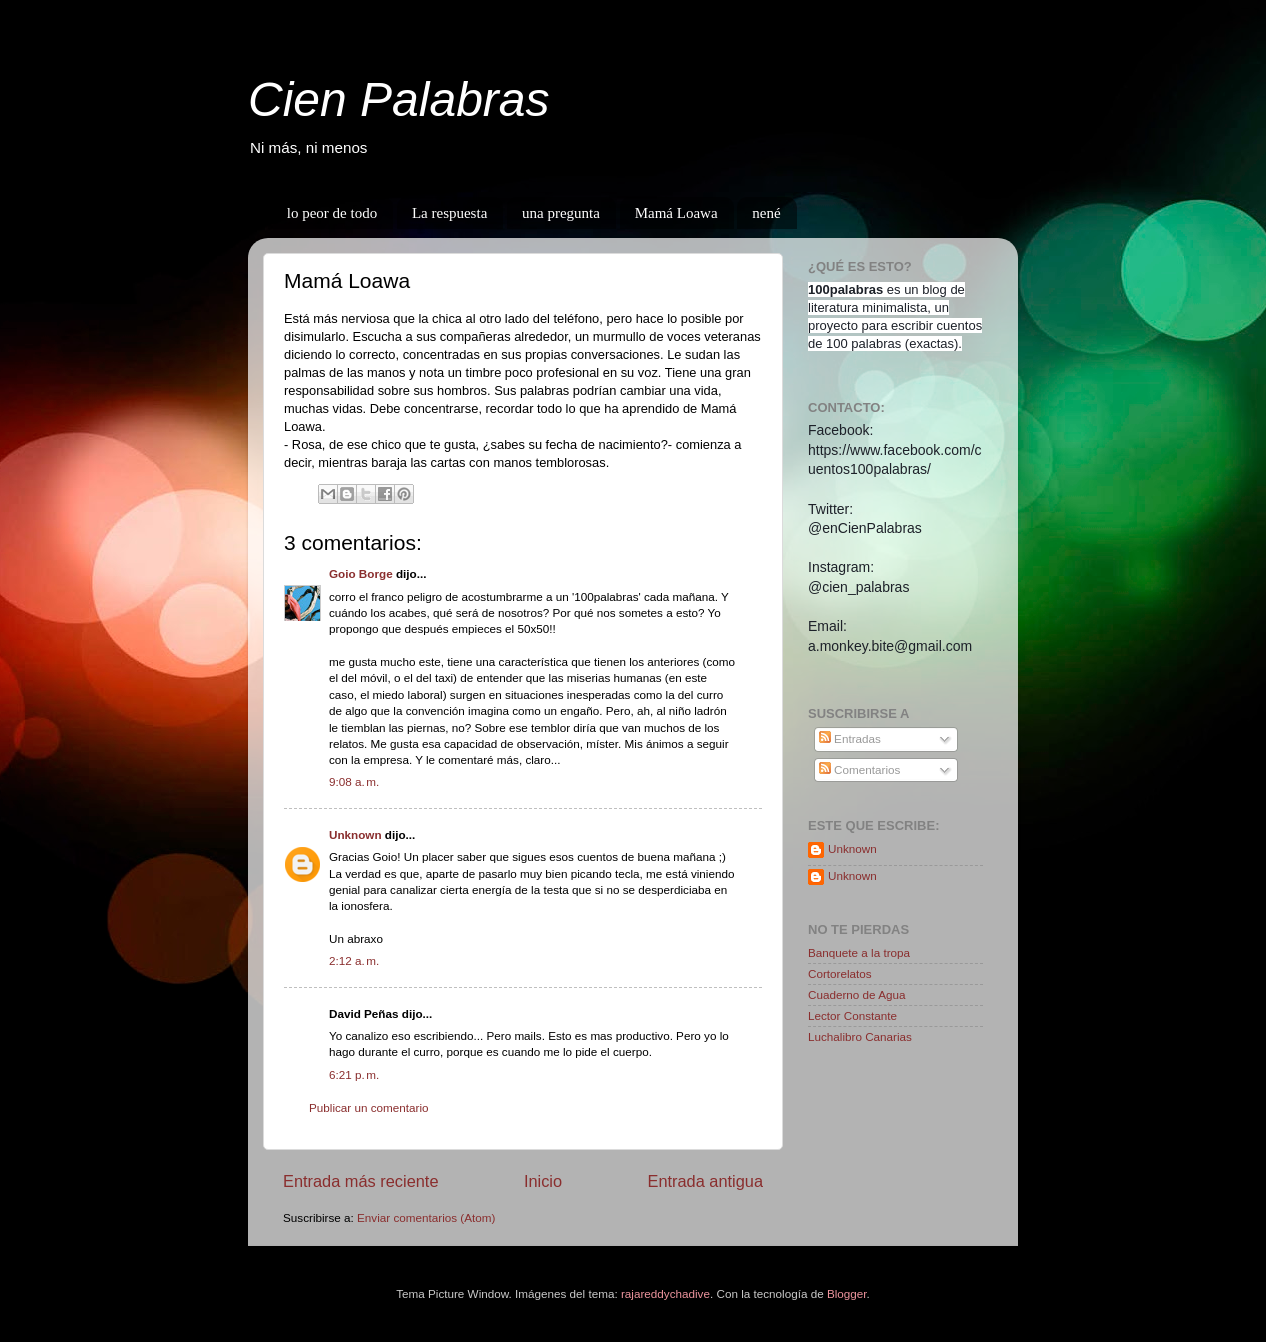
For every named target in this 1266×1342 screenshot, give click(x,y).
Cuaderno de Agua (856, 994)
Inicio (543, 1181)
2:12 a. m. (354, 960)
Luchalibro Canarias (860, 1036)
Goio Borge (361, 573)
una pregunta (561, 213)
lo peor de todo (332, 213)
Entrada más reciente (361, 1181)
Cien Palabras (399, 99)
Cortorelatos (840, 973)
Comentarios (860, 769)
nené (766, 213)
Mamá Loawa (676, 213)
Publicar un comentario (369, 1107)
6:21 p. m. (354, 1074)
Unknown (355, 834)
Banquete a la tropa (859, 952)
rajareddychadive (665, 1293)
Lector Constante (852, 1015)
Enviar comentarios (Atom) (426, 1217)
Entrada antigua (705, 1181)
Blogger (847, 1293)
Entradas (850, 738)
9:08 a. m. (354, 781)
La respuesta (449, 213)
